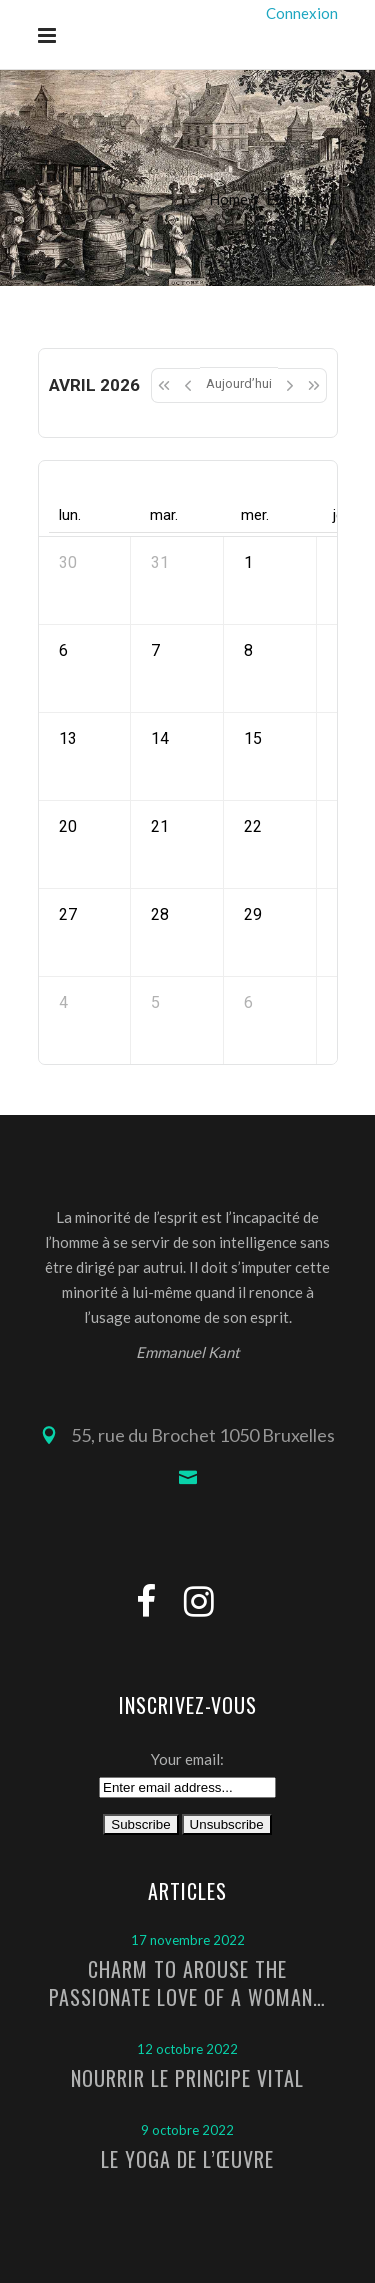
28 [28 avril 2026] (160, 914)
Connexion (302, 13)
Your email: (187, 1759)
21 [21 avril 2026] (160, 826)
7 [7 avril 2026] (155, 650)
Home (228, 199)
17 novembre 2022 (188, 1940)
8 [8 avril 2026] (248, 650)
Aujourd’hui (239, 383)
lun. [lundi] (70, 515)
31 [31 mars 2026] (160, 562)
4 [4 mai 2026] (63, 1002)
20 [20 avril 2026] (68, 826)
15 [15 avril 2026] (253, 738)
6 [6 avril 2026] (63, 650)
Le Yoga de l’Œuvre (187, 2159)
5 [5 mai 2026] (155, 1002)
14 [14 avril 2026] (160, 738)
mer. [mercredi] (255, 515)
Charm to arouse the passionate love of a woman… (187, 1983)
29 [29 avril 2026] (253, 914)
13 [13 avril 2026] (68, 738)
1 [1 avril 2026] (248, 562)
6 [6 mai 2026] (248, 1002)
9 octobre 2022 (187, 2130)
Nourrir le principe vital (187, 2078)
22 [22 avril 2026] (253, 826)
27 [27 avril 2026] (68, 914)
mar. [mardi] (164, 515)
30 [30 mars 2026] (68, 562)
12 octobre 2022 (187, 2049)
